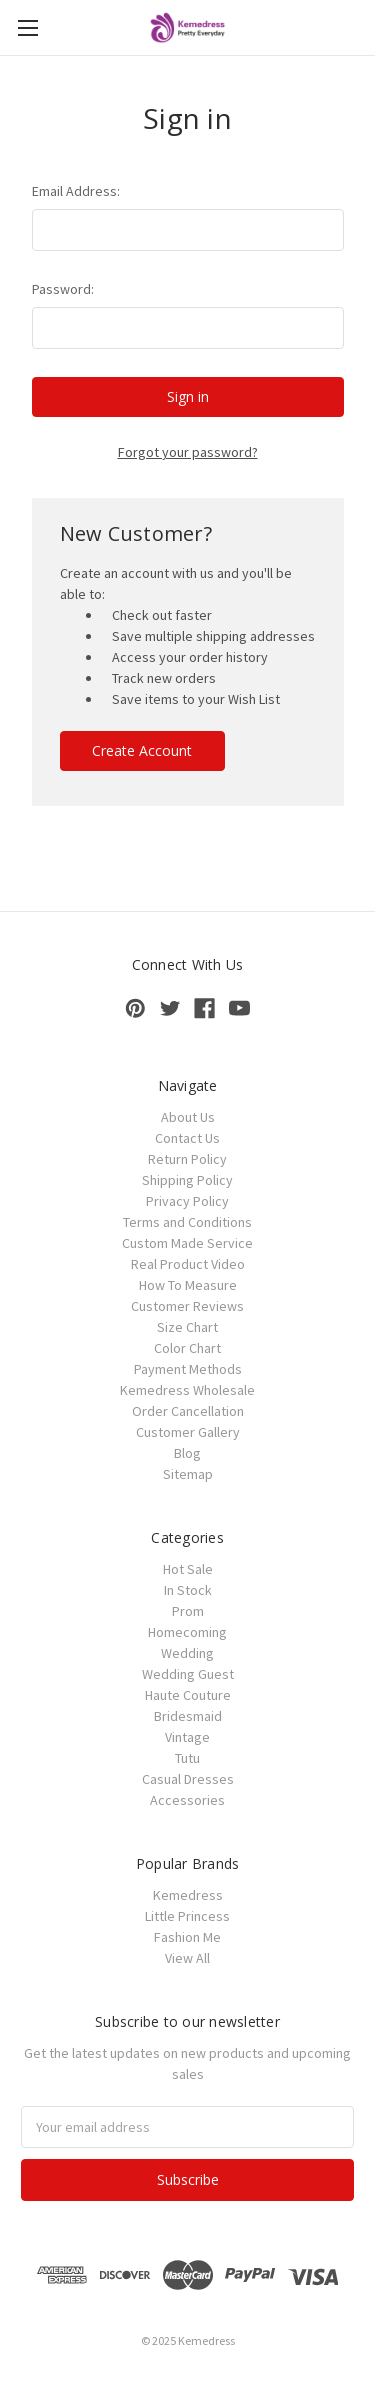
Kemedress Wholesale (187, 1390)
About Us (188, 1117)
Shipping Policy (187, 1180)
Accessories (187, 1800)
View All (187, 1958)
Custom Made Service (187, 1243)
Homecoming (187, 1632)
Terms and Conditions (187, 1222)
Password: (63, 289)
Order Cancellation (188, 1411)
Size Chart (187, 1327)
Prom (188, 1611)
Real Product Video (188, 1264)
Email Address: (76, 191)
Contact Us (187, 1138)
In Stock (188, 1590)
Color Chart (187, 1348)
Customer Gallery (188, 1432)
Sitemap (188, 1474)
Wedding (187, 1653)
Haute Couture (188, 1695)
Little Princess (187, 1916)
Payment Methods (188, 1369)
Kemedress (188, 1895)
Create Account (142, 750)
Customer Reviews (187, 1306)
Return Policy (187, 1159)
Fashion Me (187, 1937)
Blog (187, 1453)
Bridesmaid (188, 1716)
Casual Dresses (188, 1779)
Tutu (187, 1758)
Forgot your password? (188, 452)
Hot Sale (188, 1569)
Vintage (187, 1737)
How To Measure (188, 1285)
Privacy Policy (187, 1201)
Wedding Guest (188, 1674)
